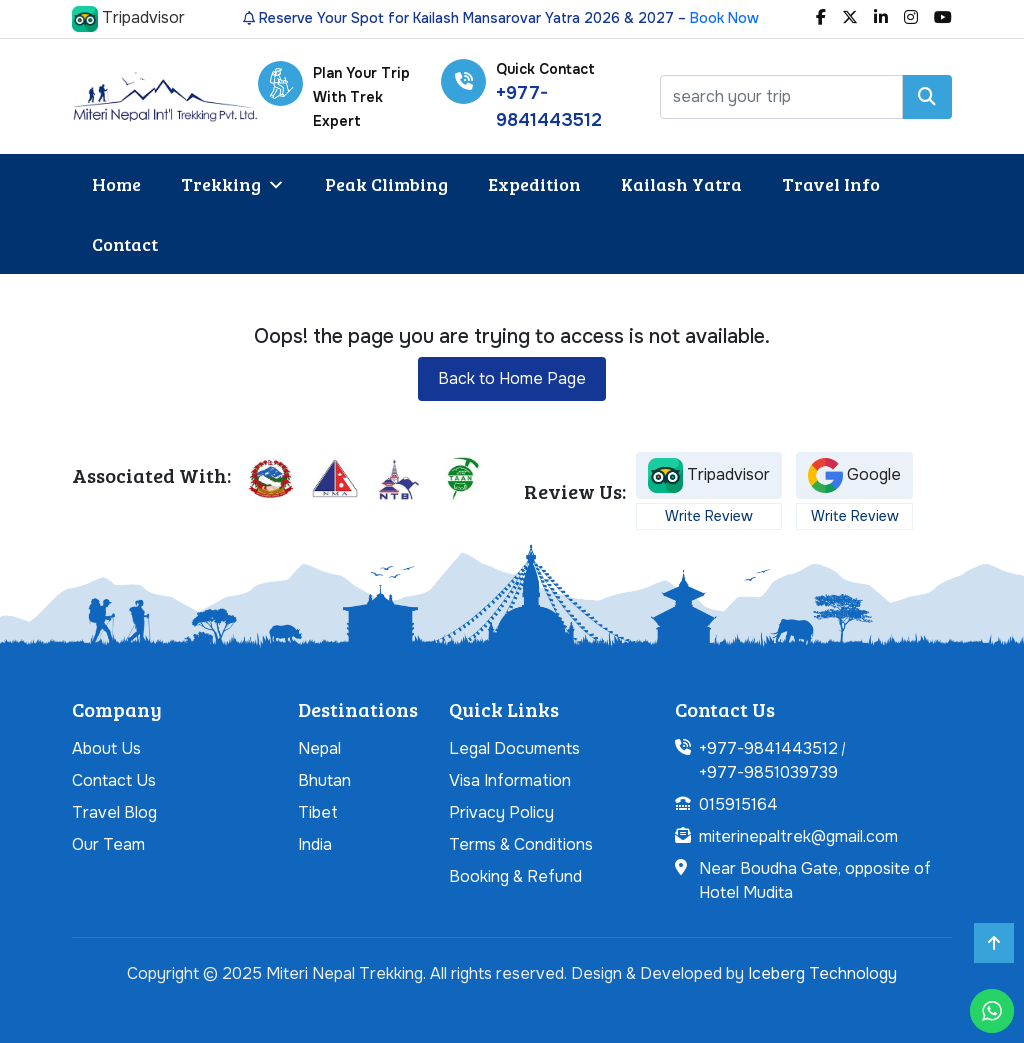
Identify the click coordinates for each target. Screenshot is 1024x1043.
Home (116, 184)
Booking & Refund (515, 876)
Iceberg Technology (822, 973)
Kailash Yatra (681, 184)
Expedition (534, 184)
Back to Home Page (512, 378)
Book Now (724, 18)
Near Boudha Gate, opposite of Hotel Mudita (815, 880)
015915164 (738, 804)
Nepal (319, 748)
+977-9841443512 (768, 748)
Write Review (709, 516)
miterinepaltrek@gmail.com (798, 836)
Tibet (318, 812)
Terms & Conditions (521, 844)
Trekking (233, 184)
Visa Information (510, 780)
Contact (125, 244)
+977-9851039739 (768, 772)
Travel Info (831, 184)
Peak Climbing (386, 184)
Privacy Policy (501, 812)
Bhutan (324, 780)
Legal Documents (514, 748)
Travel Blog (114, 812)
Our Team (108, 844)
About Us (106, 748)
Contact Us (114, 780)
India (315, 844)
